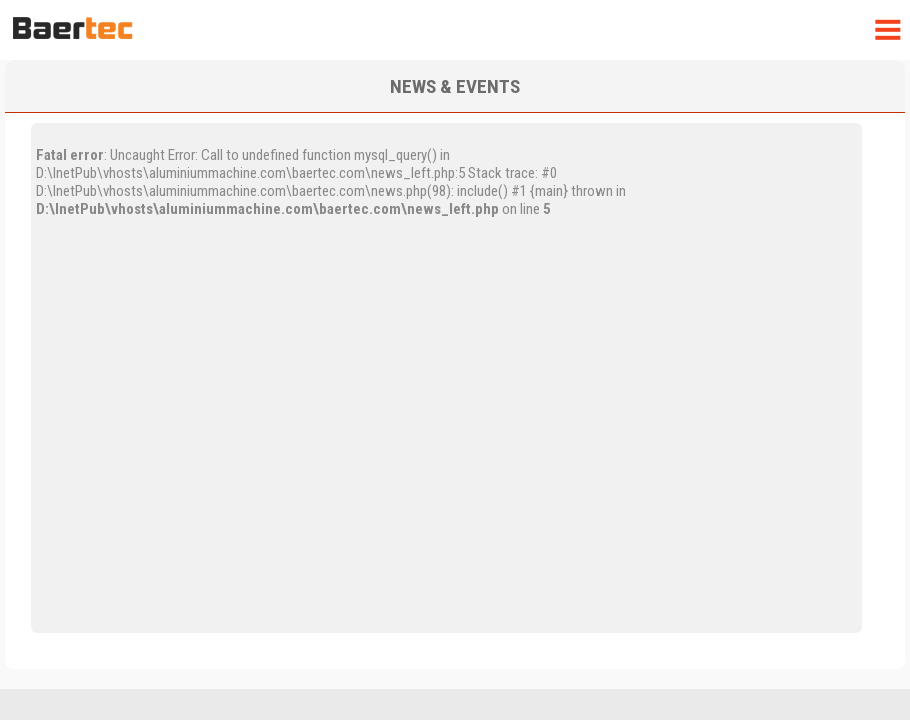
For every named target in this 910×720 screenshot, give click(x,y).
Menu (887, 30)
